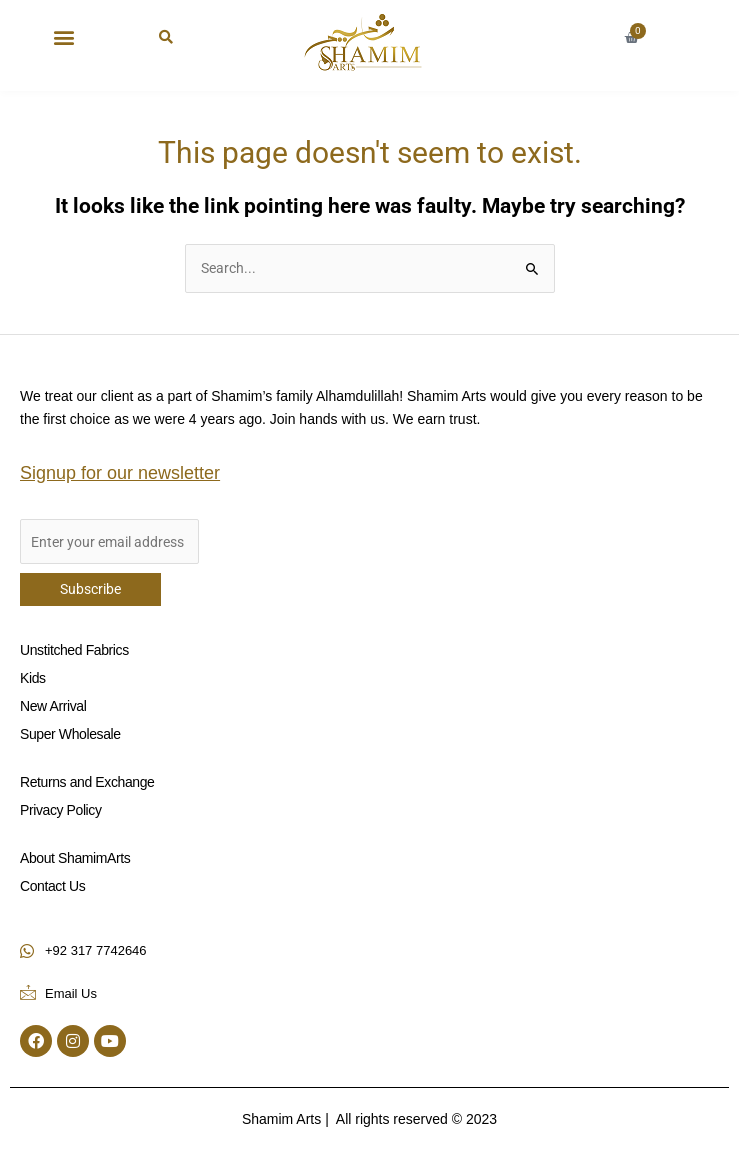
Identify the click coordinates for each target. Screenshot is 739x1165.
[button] (63, 36)
